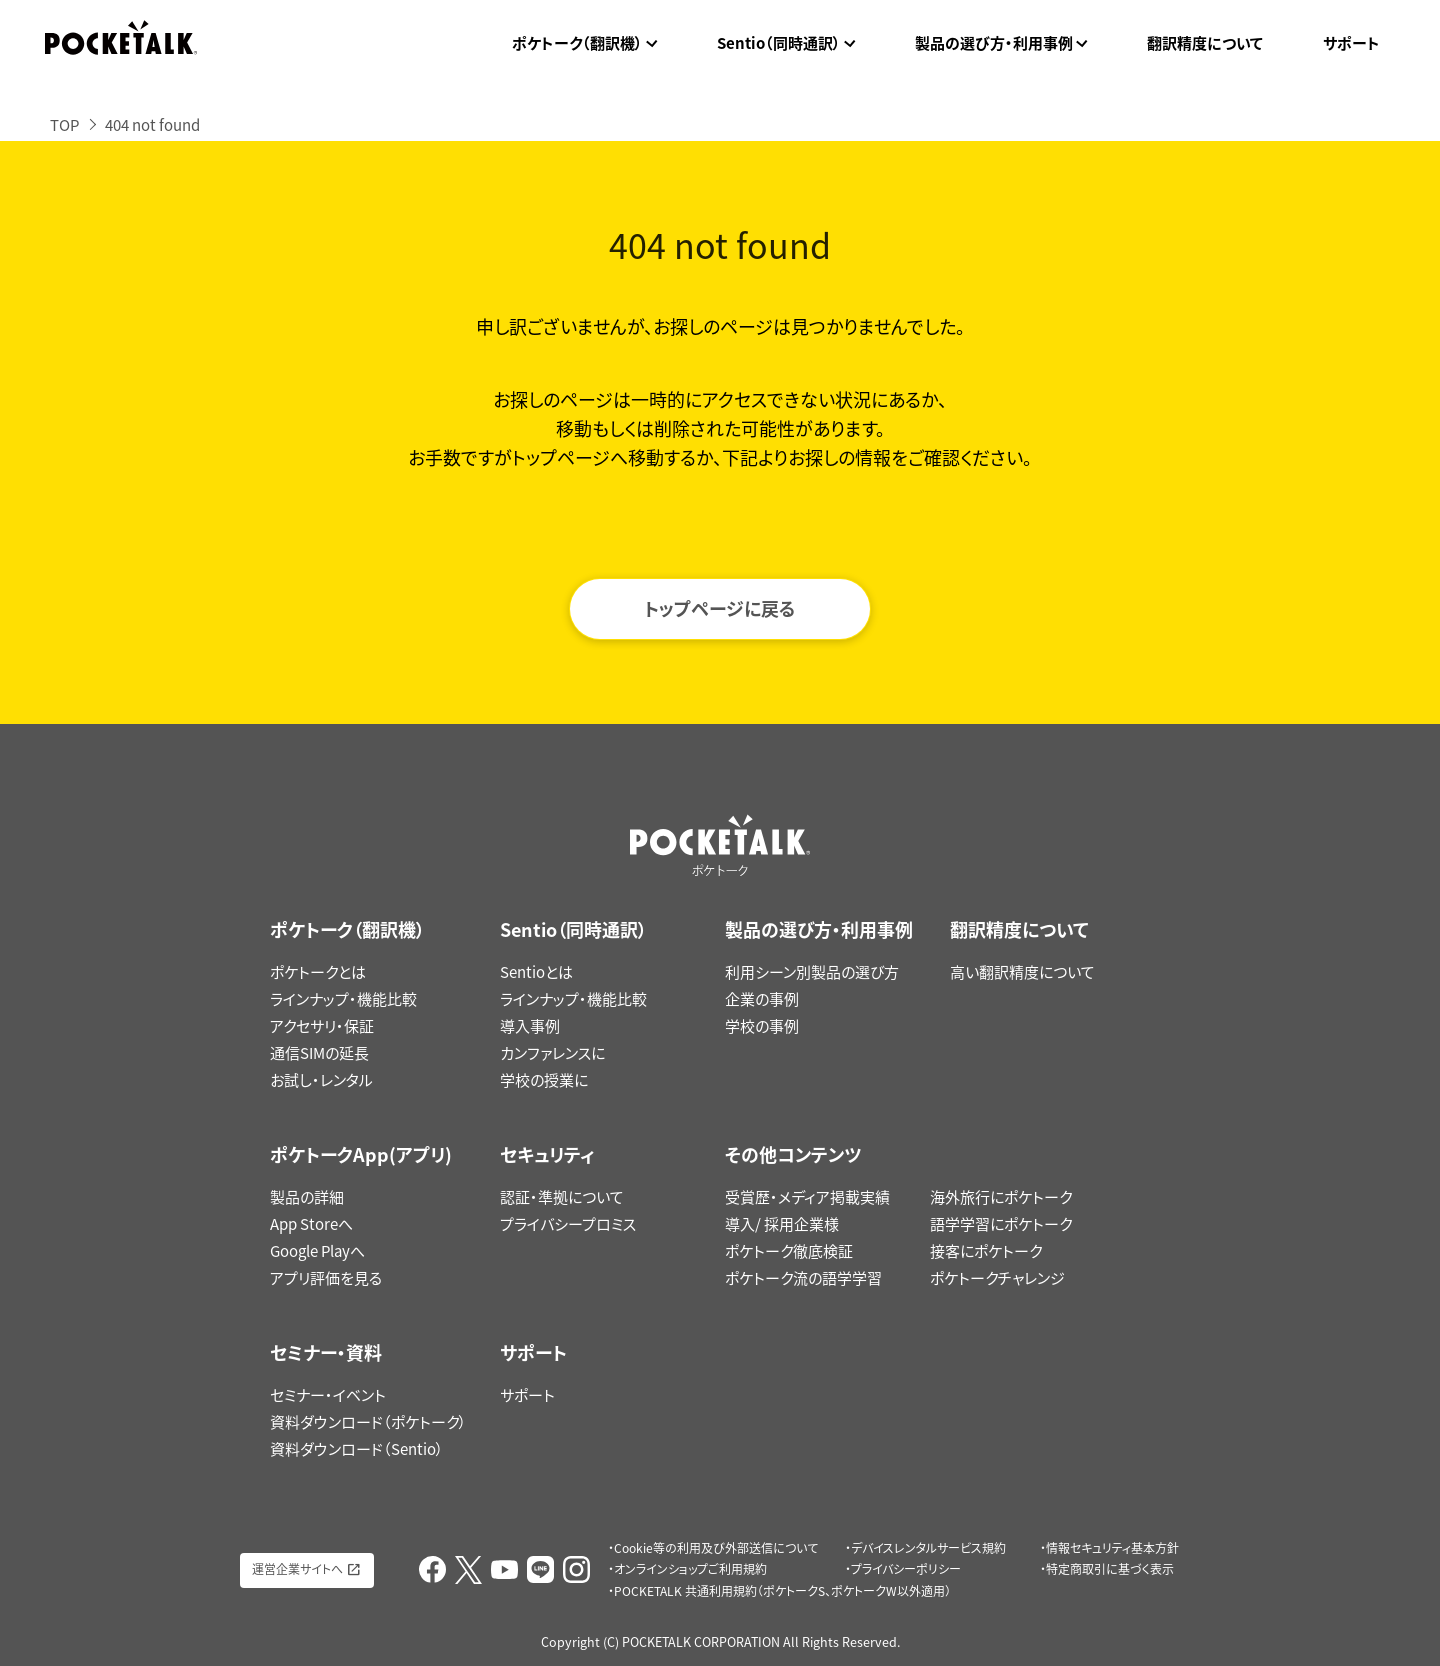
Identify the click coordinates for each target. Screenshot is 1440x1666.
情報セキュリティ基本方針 (1112, 1548)
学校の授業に (544, 1080)
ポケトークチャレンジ (997, 1278)
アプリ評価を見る (326, 1278)
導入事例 (530, 1026)
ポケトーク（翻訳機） (577, 43)
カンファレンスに (552, 1053)
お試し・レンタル (321, 1080)
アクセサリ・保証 (322, 1026)
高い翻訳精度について (1022, 972)
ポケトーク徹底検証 (789, 1251)
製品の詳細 (307, 1197)
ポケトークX (1326, 12)
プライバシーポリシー (906, 1569)
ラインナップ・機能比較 (343, 999)
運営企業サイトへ (297, 1569)
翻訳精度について (1205, 43)
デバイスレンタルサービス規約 (928, 1548)
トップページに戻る (720, 608)
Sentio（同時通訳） (779, 43)
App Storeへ (311, 1224)
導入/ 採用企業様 (782, 1224)
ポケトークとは (318, 972)
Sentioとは (536, 972)
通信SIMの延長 (319, 1053)
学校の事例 (762, 1026)
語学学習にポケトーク (1001, 1224)
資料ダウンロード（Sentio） (357, 1449)
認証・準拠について (562, 1197)
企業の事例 (762, 999)
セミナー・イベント (328, 1395)
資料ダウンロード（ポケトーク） (368, 1422)
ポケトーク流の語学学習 (803, 1278)
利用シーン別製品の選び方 (812, 972)
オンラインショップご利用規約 (690, 1569)
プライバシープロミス (568, 1224)
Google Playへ (317, 1251)
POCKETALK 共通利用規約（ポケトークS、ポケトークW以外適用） (782, 1591)
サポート (1351, 43)
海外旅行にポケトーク (1001, 1197)
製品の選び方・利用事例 (994, 43)
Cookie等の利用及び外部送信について (716, 1548)
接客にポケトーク (986, 1251)
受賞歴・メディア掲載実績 (807, 1197)
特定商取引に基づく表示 (1110, 1569)
